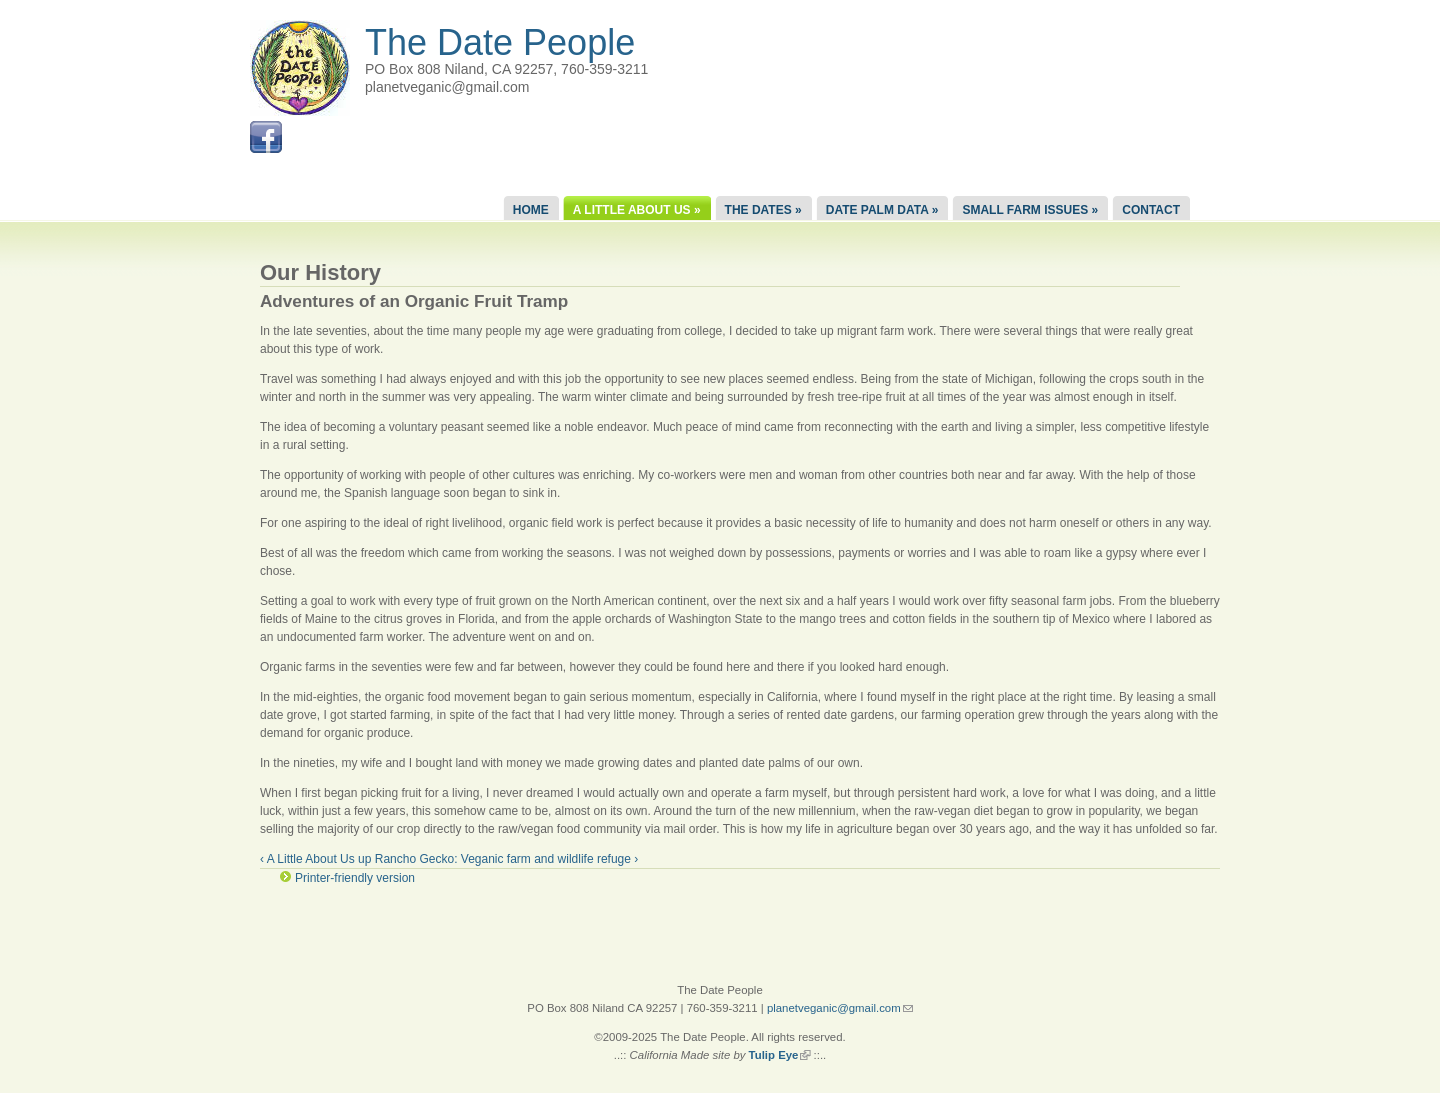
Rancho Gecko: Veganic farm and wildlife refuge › (506, 859)
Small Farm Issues (1030, 210)
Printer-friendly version (355, 878)
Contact (1151, 210)
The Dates (763, 210)
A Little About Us (637, 210)
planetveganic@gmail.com (840, 1008)
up (364, 859)
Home (531, 210)
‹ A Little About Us (307, 859)
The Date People (500, 42)
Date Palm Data (882, 210)
